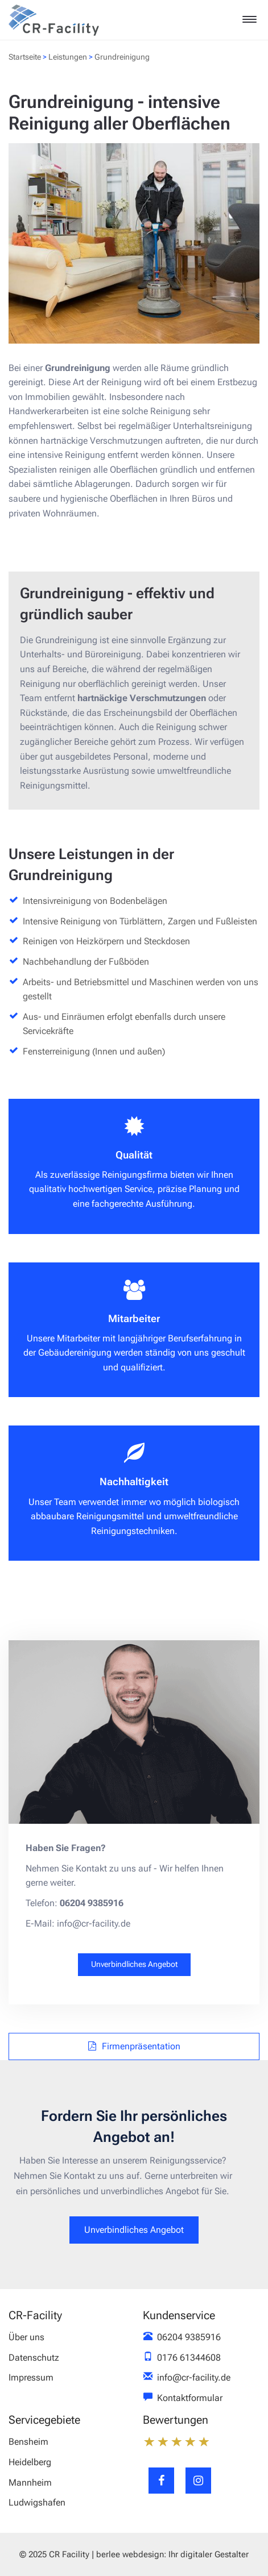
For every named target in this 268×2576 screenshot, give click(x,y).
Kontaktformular (189, 2397)
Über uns (26, 2337)
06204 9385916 (189, 2337)
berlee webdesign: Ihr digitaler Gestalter (172, 2554)
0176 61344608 (189, 2357)
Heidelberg (30, 2462)
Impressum (31, 2377)
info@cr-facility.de (193, 2377)
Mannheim (30, 2482)
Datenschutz (34, 2357)
